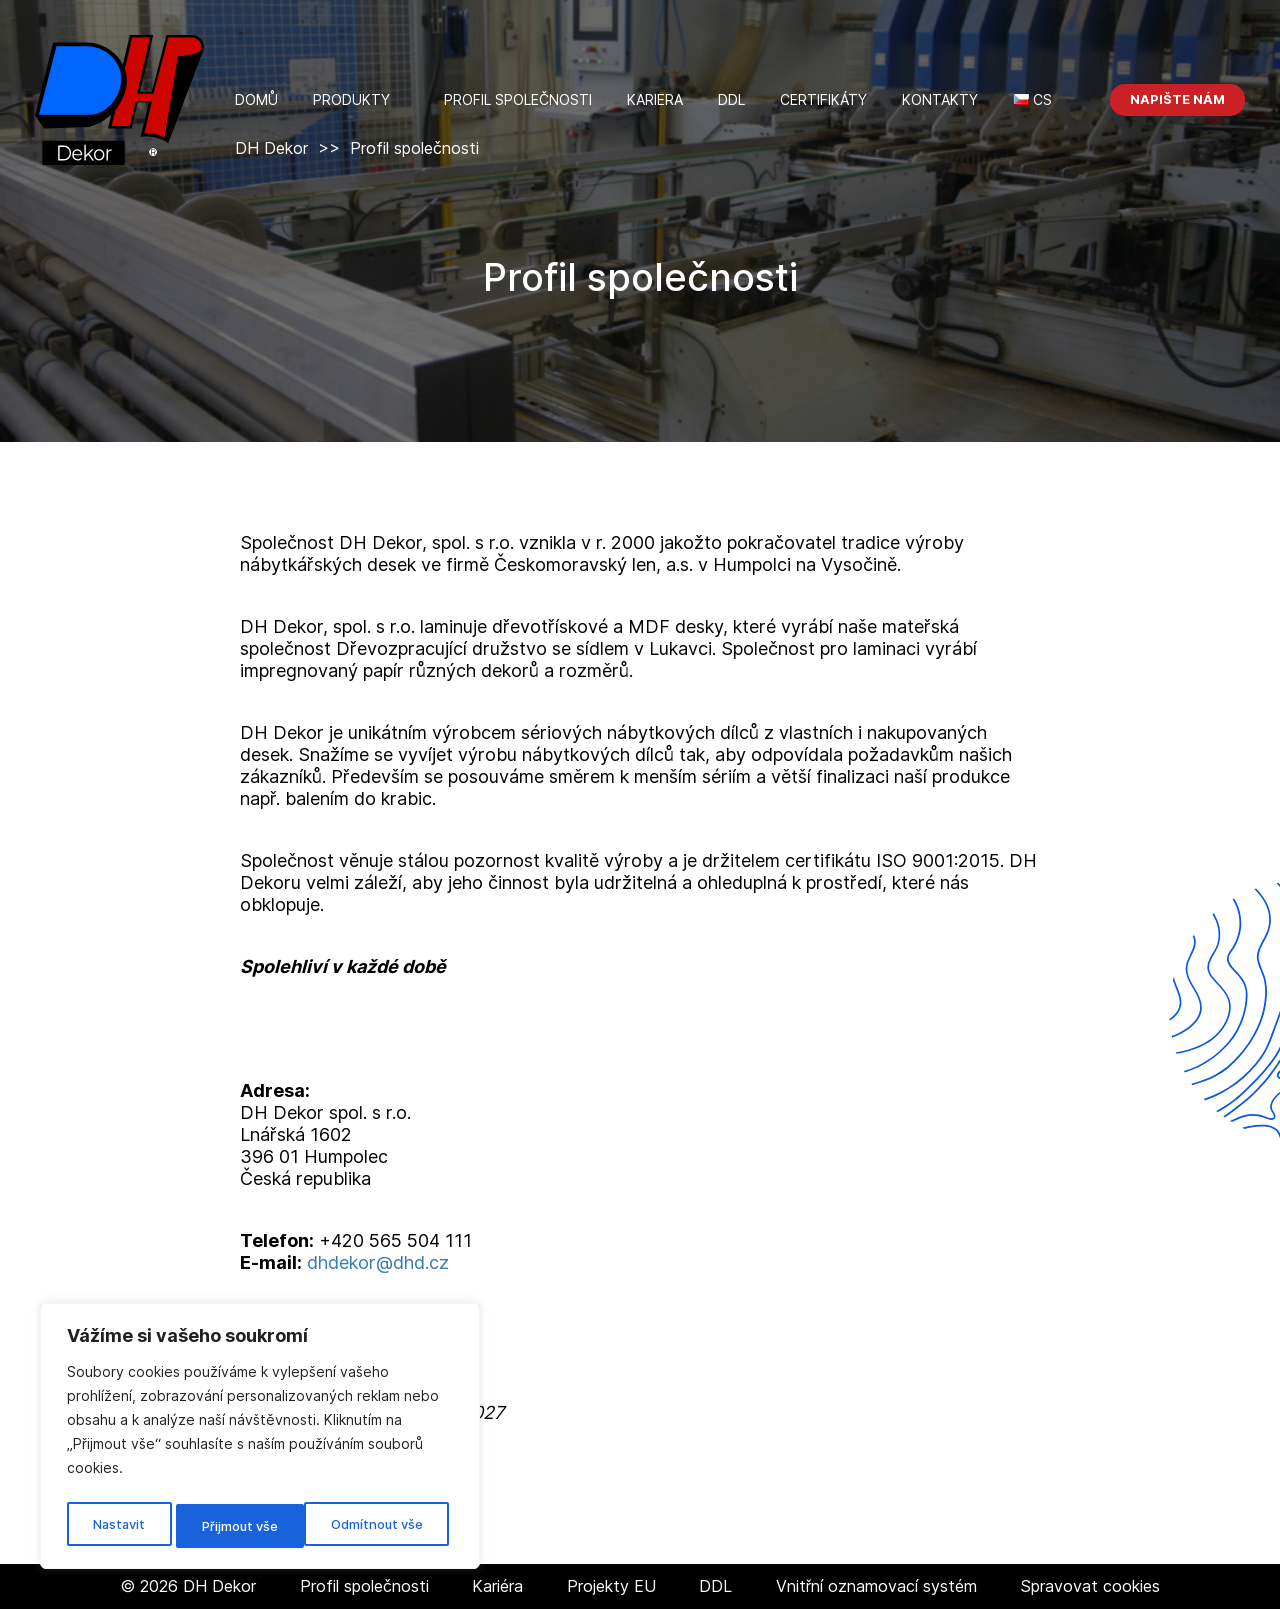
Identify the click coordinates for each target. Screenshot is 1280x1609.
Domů (256, 99)
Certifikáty (823, 99)
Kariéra (497, 1586)
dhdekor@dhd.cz (378, 1262)
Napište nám (1177, 99)
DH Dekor (271, 148)
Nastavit (117, 1525)
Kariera (655, 99)
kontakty (940, 99)
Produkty (351, 99)
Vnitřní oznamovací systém (876, 1586)
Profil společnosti (518, 99)
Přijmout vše (389, 1525)
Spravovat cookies (1090, 1586)
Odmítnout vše (246, 1525)
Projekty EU (611, 1586)
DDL (731, 99)
